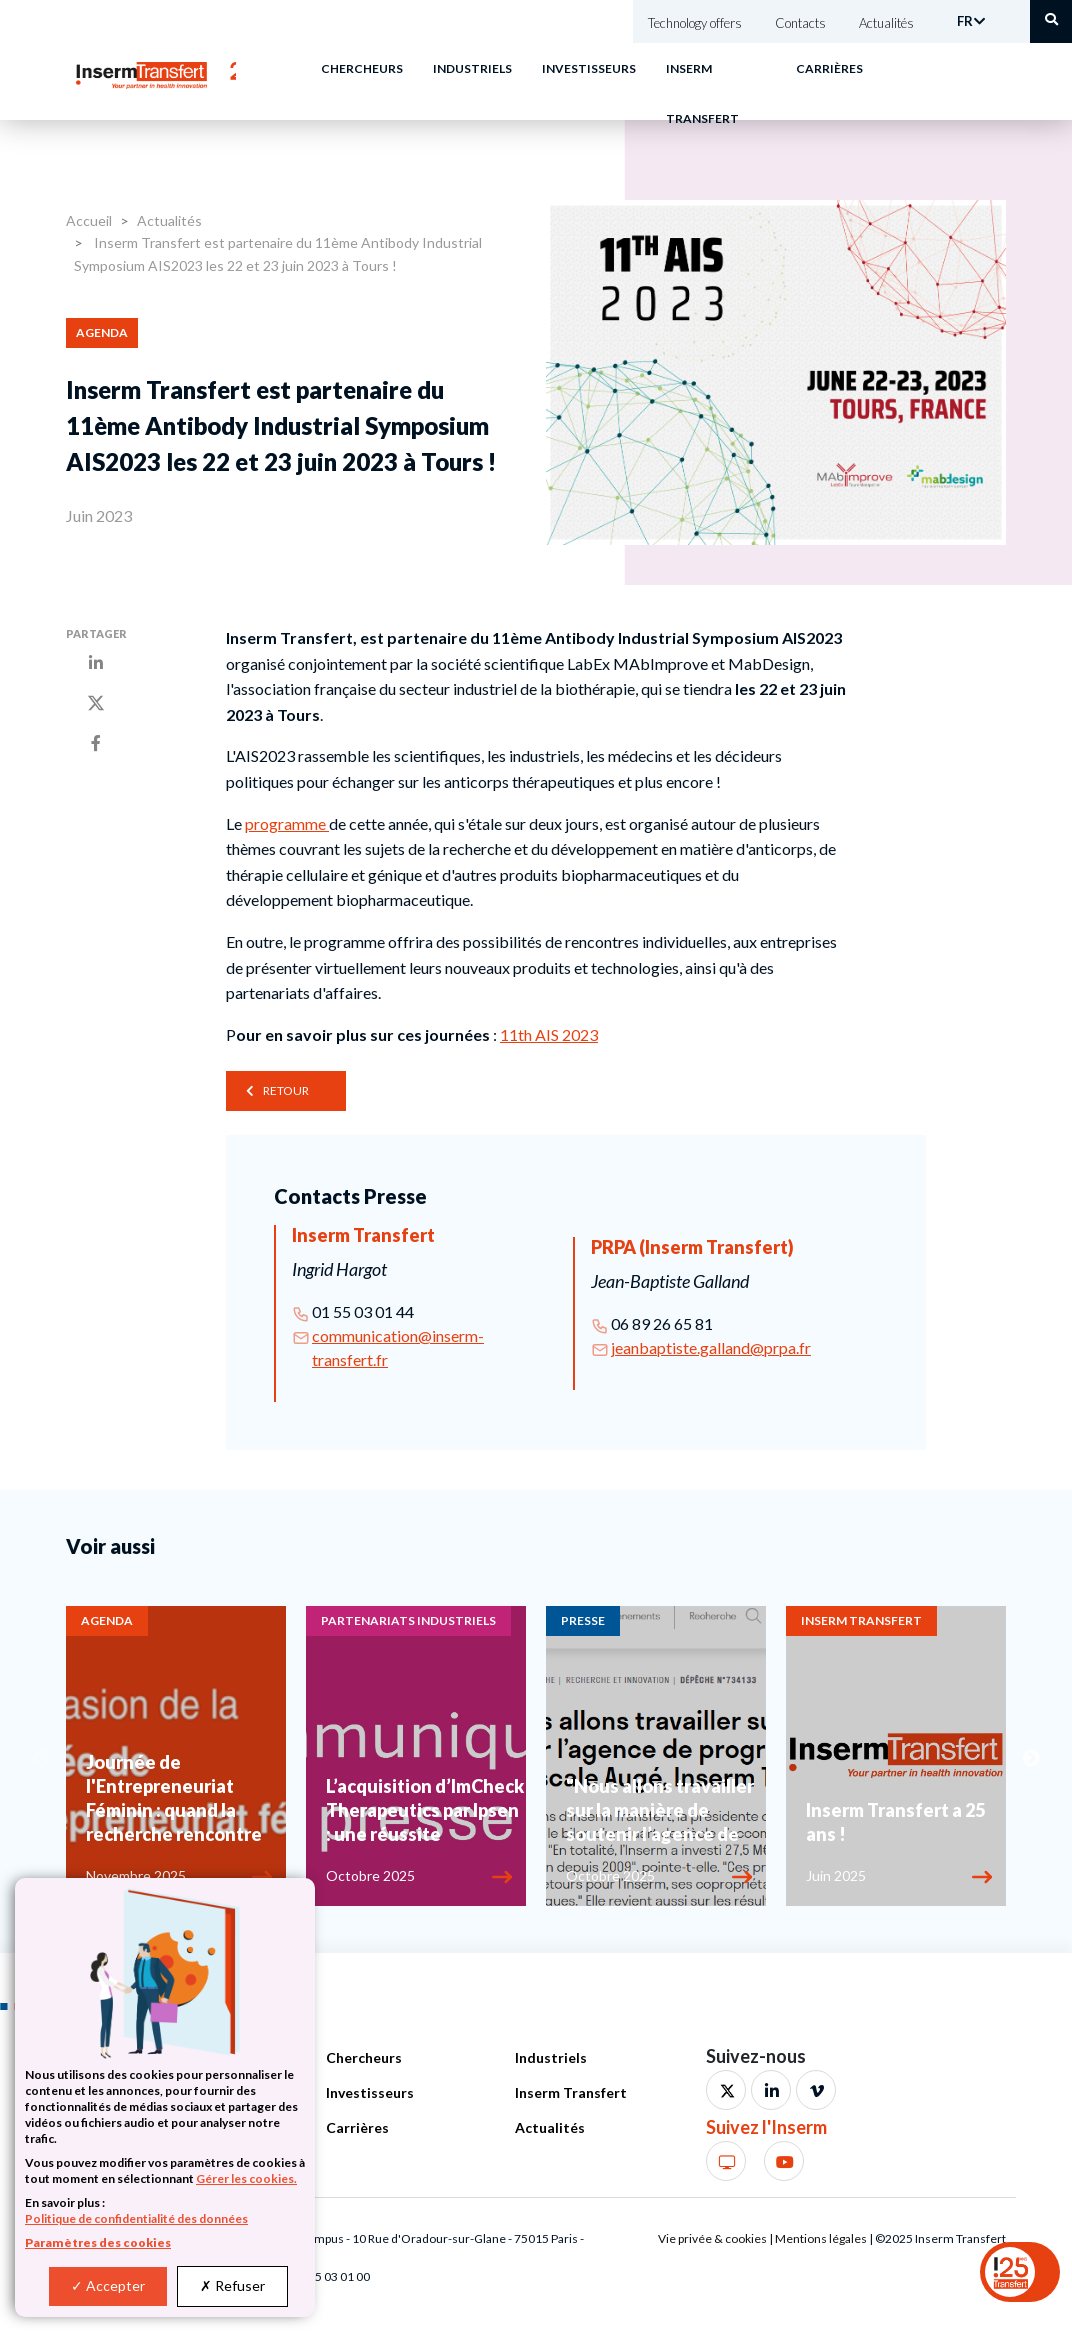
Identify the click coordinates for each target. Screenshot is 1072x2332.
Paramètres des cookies (98, 2242)
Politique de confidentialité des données (136, 2218)
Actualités (886, 23)
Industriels (472, 68)
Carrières (829, 68)
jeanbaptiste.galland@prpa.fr (711, 1347)
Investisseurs (589, 68)
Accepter (108, 2285)
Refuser (232, 2285)
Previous (41, 1759)
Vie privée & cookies (712, 2238)
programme (287, 823)
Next (1031, 1759)
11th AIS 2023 (549, 1034)
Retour (286, 1090)
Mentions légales (821, 2238)
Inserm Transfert (571, 2092)
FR (965, 21)
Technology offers (695, 23)
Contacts (800, 23)
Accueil (89, 220)
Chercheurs (362, 68)
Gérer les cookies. (246, 2178)
